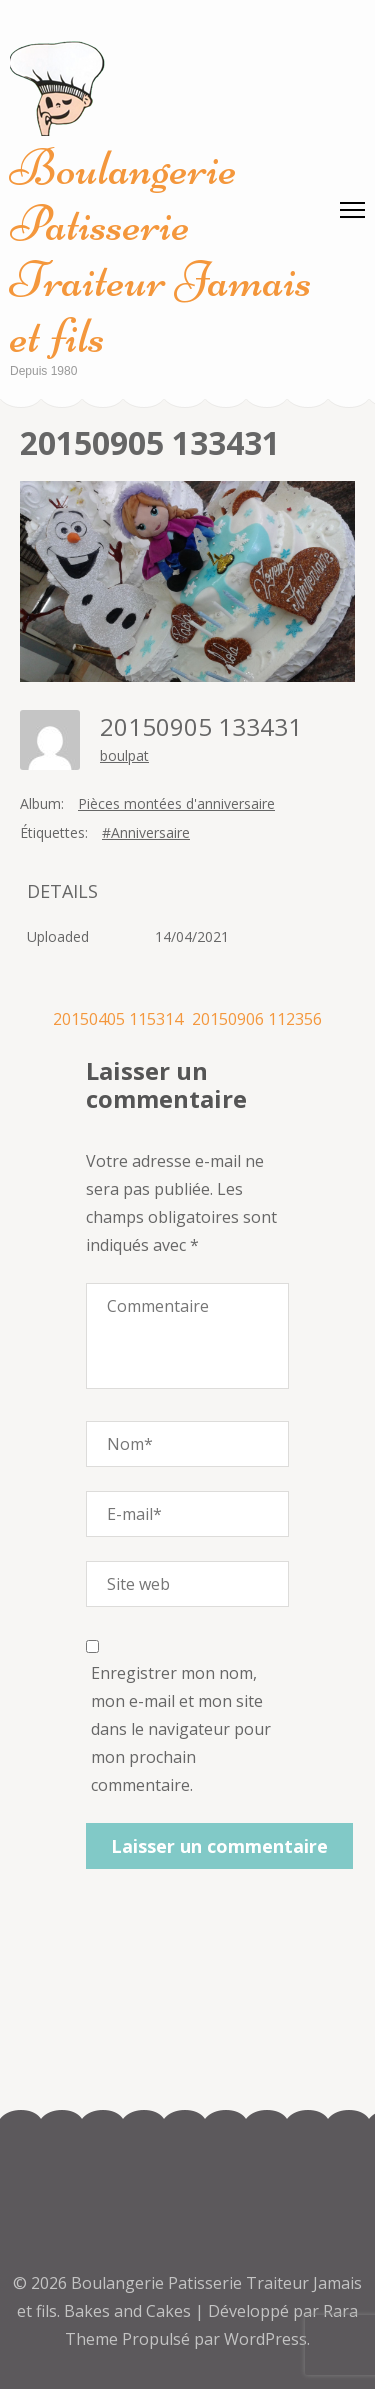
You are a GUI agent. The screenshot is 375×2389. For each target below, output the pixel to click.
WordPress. (267, 2339)
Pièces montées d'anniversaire (176, 803)
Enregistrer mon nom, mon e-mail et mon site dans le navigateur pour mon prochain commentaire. (181, 1729)
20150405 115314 (118, 1019)
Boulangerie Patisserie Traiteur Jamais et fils (161, 252)
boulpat (124, 755)
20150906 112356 (257, 1019)
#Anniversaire (146, 832)
